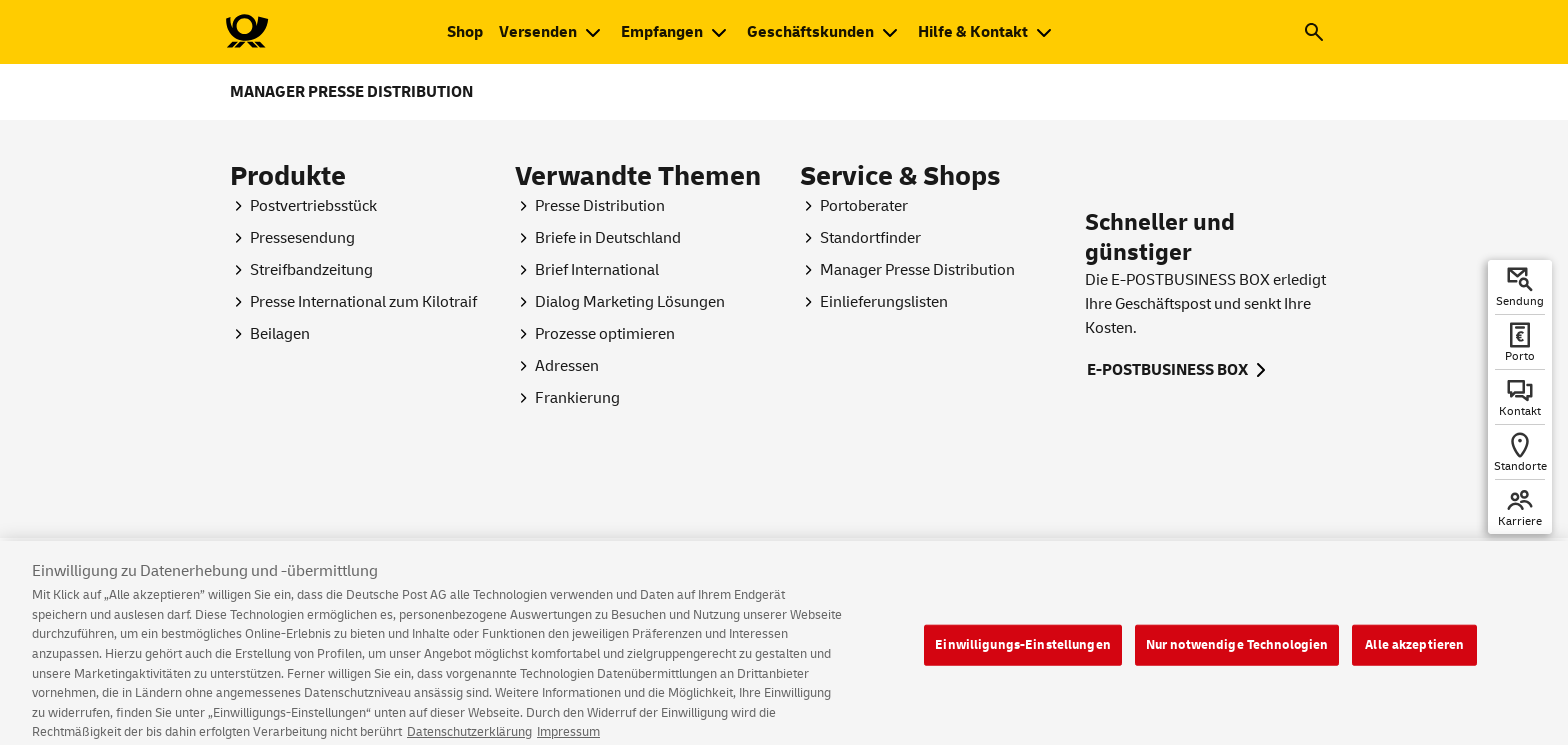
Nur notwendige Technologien (1237, 666)
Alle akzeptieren (1414, 666)
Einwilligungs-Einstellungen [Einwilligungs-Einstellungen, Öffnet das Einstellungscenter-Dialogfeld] (1023, 666)
